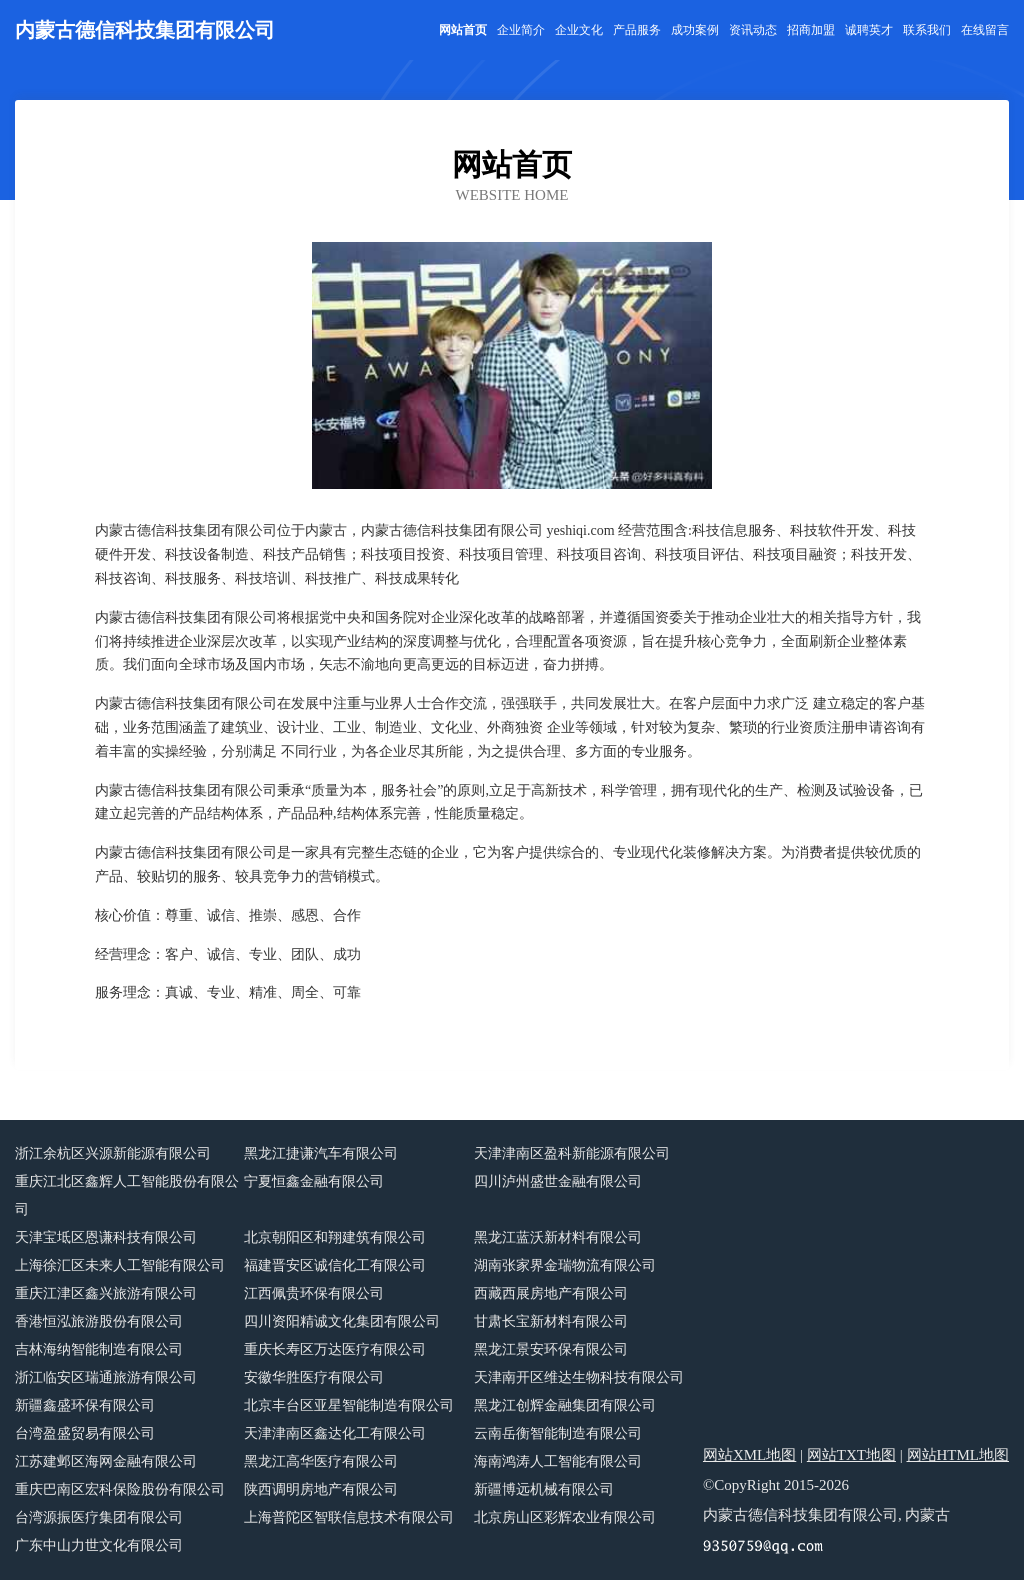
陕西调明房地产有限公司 (321, 1489)
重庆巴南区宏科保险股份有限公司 (120, 1489)
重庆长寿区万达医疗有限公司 (335, 1349)
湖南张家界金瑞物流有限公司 (565, 1265)
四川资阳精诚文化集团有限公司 (342, 1321)
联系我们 (927, 30)
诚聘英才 (869, 30)
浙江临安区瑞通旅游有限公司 (106, 1377)
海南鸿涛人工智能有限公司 (558, 1461)
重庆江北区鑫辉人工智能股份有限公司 (127, 1195)
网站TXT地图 (851, 1455)
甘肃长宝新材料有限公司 (551, 1321)
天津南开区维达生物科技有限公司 (579, 1377)
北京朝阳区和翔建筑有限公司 (335, 1237)
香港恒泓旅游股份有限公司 (99, 1321)
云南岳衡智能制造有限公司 (558, 1433)
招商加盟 (811, 30)
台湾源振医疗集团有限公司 (99, 1517)
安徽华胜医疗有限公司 (314, 1377)
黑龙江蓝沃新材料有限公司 (558, 1237)
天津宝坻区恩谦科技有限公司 (106, 1237)
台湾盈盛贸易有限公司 (85, 1433)
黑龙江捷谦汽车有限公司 (321, 1153)
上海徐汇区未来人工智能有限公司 (120, 1265)
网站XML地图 (749, 1455)
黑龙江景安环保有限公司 (551, 1349)
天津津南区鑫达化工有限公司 (335, 1433)
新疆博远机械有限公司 (544, 1489)
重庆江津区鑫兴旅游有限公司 (106, 1293)
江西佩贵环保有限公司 (314, 1293)
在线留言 (985, 30)
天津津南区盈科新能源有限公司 (572, 1153)
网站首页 (463, 30)
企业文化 (579, 30)
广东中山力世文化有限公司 (99, 1545)
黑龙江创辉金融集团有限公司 (565, 1405)
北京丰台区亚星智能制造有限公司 (349, 1405)
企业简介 (521, 30)
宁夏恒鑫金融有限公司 (314, 1181)
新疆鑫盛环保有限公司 (85, 1405)
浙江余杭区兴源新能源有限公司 (113, 1153)
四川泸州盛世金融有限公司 (558, 1181)
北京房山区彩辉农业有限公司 (565, 1517)
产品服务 (637, 30)
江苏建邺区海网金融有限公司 (106, 1461)
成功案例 (695, 30)
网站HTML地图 (958, 1455)
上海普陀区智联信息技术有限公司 (349, 1517)
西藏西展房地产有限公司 (551, 1293)
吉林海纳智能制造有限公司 (99, 1349)
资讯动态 (753, 30)
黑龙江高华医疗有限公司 (321, 1461)
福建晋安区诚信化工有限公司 (335, 1265)
